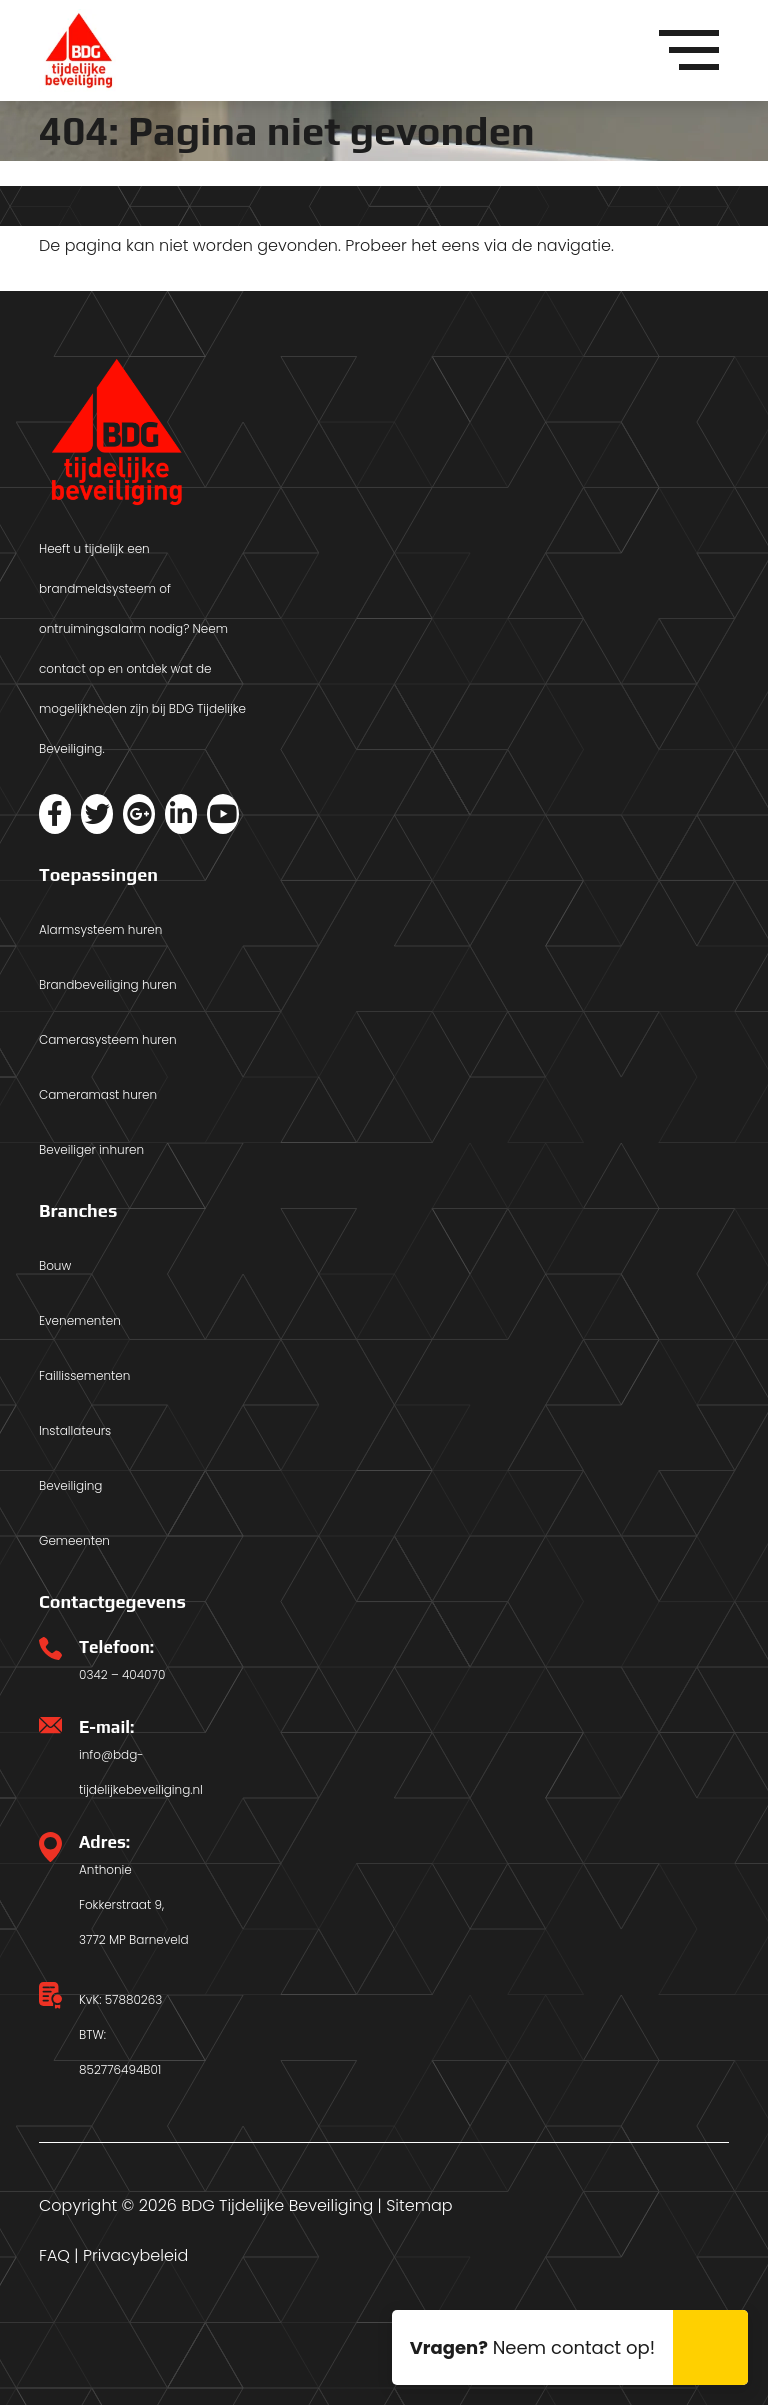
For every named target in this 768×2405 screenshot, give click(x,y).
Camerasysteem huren (108, 1039)
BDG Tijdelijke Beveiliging (277, 2205)
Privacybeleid (135, 2255)
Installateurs (75, 1430)
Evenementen (80, 1320)
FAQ (54, 2255)
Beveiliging (70, 1485)
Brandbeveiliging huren (108, 984)
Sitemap (419, 2205)
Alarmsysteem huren (100, 929)
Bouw (55, 1265)
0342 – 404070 (122, 1674)
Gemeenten (74, 1540)
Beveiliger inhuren (91, 1149)
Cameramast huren (98, 1094)
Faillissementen (84, 1375)
